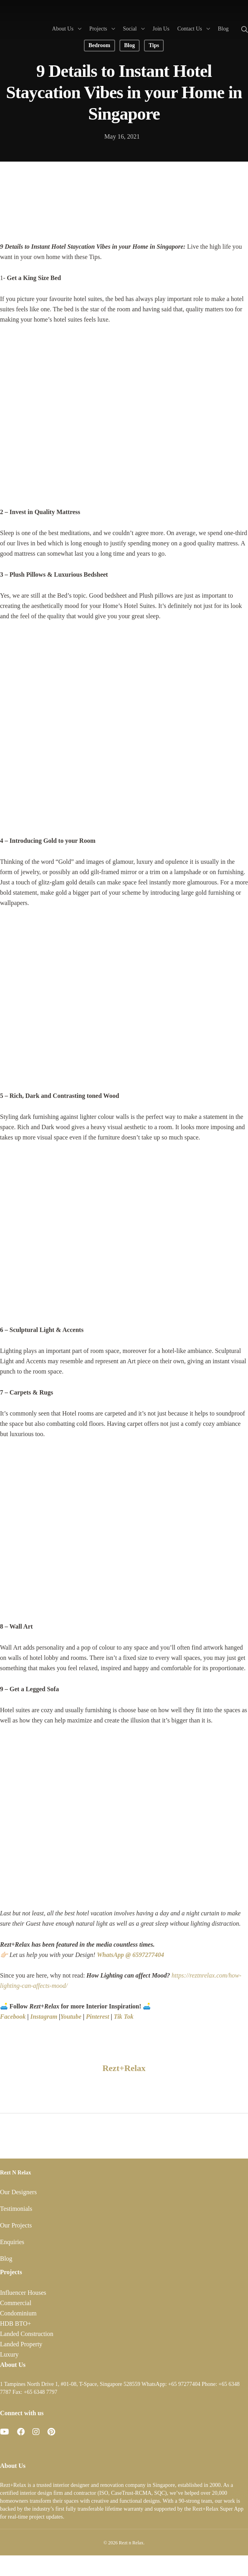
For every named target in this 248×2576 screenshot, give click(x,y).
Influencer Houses (23, 2292)
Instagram (43, 2016)
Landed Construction (26, 2333)
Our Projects (16, 2225)
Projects (101, 28)
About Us (66, 28)
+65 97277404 (184, 2384)
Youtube (70, 2016)
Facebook (13, 2016)
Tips (154, 45)
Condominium (18, 2313)
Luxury (9, 2354)
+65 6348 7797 (40, 2392)
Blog (223, 29)
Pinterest (97, 2016)
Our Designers (18, 2192)
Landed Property (21, 2344)
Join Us (161, 29)
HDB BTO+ (15, 2323)
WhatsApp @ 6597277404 (130, 1954)
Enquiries (12, 2242)
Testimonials (16, 2208)
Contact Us (193, 28)
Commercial (15, 2303)
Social (133, 28)
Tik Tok (123, 2016)
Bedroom (99, 45)
